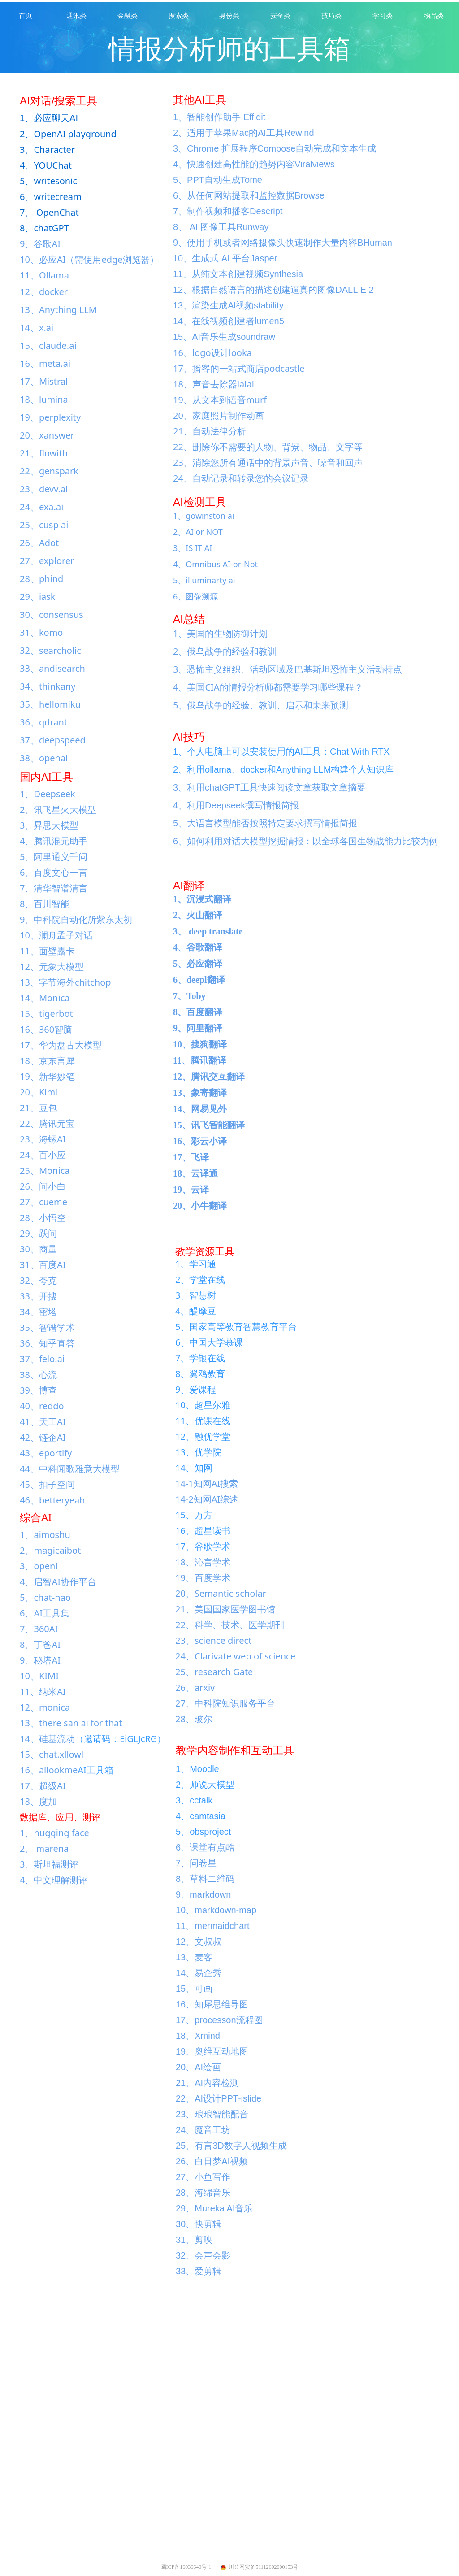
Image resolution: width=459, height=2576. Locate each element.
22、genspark (49, 471)
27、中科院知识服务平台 (225, 1703)
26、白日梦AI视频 (212, 2161)
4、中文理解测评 (53, 1880)
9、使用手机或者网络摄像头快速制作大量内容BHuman (282, 243)
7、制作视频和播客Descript (227, 211)
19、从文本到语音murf (220, 400)
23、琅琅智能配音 (212, 2114)
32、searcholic (50, 650)
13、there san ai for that (71, 1723)
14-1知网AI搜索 (206, 1483)
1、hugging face (54, 1833)
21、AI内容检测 (207, 2083)
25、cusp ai (44, 525)
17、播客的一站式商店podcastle (239, 368)
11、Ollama (44, 275)
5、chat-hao (45, 1597)
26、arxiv (195, 1687)
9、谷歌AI (40, 244)
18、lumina (44, 399)
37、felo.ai (42, 1359)
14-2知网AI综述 (206, 1499)
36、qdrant (43, 722)
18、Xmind (198, 2036)
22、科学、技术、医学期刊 (229, 1625)
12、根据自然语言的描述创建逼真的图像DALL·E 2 (273, 290)
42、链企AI (42, 1437)
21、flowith (44, 453)
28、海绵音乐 (203, 2193)
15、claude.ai (48, 345)
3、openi (39, 1566)
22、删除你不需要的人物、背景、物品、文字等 (268, 447)
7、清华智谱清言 (53, 888)
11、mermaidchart (213, 1926)
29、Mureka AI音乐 (214, 2208)
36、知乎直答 (47, 1343)
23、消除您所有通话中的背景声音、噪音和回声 (268, 462)
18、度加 (38, 1801)
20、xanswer (47, 435)
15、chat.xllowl (51, 1754)
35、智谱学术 (47, 1327)
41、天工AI (42, 1422)
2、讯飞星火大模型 (58, 810)
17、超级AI (42, 1786)
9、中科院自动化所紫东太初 (76, 919)
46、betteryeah (52, 1500)
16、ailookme (49, 1770)
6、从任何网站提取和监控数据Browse (249, 195)
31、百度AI (42, 1265)
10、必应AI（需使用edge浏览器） (89, 259)
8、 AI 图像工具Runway (220, 227)
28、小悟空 (43, 1218)
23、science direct (213, 1640)
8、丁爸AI (40, 1644)
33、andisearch (52, 668)
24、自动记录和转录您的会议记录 (241, 478)
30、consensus (51, 614)
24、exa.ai (41, 507)
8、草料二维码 (205, 1879)
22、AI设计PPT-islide (218, 2098)
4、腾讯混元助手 (53, 841)
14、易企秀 (198, 1973)
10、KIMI (39, 1676)
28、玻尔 (193, 1719)
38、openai (44, 758)
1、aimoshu (45, 1535)
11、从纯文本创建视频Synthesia (238, 274)
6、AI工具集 (44, 1613)
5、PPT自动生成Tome (217, 180)
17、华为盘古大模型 (61, 1045)
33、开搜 (38, 1296)
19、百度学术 (202, 1578)
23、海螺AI (42, 1139)
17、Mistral (44, 381)
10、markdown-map (216, 1910)
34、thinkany (47, 686)
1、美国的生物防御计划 (220, 633)
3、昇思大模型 (49, 825)
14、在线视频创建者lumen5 (228, 321)
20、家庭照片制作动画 (218, 415)
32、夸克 (38, 1280)
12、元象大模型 (52, 966)
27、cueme (43, 1202)
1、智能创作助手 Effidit (219, 117)
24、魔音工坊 (203, 2130)
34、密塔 (38, 1312)
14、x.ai (36, 327)
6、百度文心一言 (53, 872)
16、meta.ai (45, 363)
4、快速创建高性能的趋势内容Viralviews (254, 164)
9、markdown (203, 1894)
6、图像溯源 (195, 596)
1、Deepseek (47, 794)
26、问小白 (43, 1186)
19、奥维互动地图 (212, 2051)
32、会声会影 (203, 2255)
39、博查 (38, 1390)
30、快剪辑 (198, 2224)
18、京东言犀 (47, 1061)
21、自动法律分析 (209, 431)
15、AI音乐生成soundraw (224, 337)
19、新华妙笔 (47, 1076)
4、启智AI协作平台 (58, 1582)
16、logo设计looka (212, 353)
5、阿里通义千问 (53, 857)
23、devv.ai (44, 489)
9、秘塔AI (40, 1660)
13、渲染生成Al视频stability (228, 305)
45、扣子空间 (47, 1484)
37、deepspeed (53, 740)
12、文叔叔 (198, 1941)
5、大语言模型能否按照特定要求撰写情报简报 (265, 823)
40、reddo (42, 1406)
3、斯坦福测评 (49, 1864)
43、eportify (46, 1453)
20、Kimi (38, 1092)
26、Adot (39, 543)
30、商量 (38, 1249)
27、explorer (47, 561)
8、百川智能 (44, 904)
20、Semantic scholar (220, 1593)
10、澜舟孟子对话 (56, 935)
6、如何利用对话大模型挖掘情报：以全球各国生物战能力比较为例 (305, 841)
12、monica (45, 1707)
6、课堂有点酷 (205, 1847)
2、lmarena (44, 1848)
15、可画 (194, 1989)
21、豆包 (38, 1108)
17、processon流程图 (219, 2020)
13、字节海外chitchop (65, 982)
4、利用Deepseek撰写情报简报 (236, 805)
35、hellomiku (50, 704)
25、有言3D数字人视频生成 (231, 2145)
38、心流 (38, 1374)
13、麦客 (194, 1957)
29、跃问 (38, 1233)
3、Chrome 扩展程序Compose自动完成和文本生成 (274, 148)
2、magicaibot (50, 1550)
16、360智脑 (46, 1029)
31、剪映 (194, 2240)
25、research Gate (214, 1672)
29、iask (38, 597)
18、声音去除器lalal (213, 384)
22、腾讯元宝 (47, 1123)
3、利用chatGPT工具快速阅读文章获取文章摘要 (269, 787)
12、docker (44, 292)
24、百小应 (43, 1155)
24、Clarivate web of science (235, 1656)
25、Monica (44, 1170)
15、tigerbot (46, 1014)
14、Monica (44, 998)
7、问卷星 (196, 1863)
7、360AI (39, 1629)
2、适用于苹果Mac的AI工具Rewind (243, 133)
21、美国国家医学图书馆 (225, 1609)
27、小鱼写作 (203, 2177)
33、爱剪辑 (198, 2271)
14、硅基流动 (47, 1739)
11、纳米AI (42, 1691)
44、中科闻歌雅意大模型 (70, 1469)
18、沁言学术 (202, 1562)
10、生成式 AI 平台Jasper (225, 258)
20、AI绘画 (198, 2067)
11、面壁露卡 (47, 951)
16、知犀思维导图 (212, 2004)
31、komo (41, 632)
